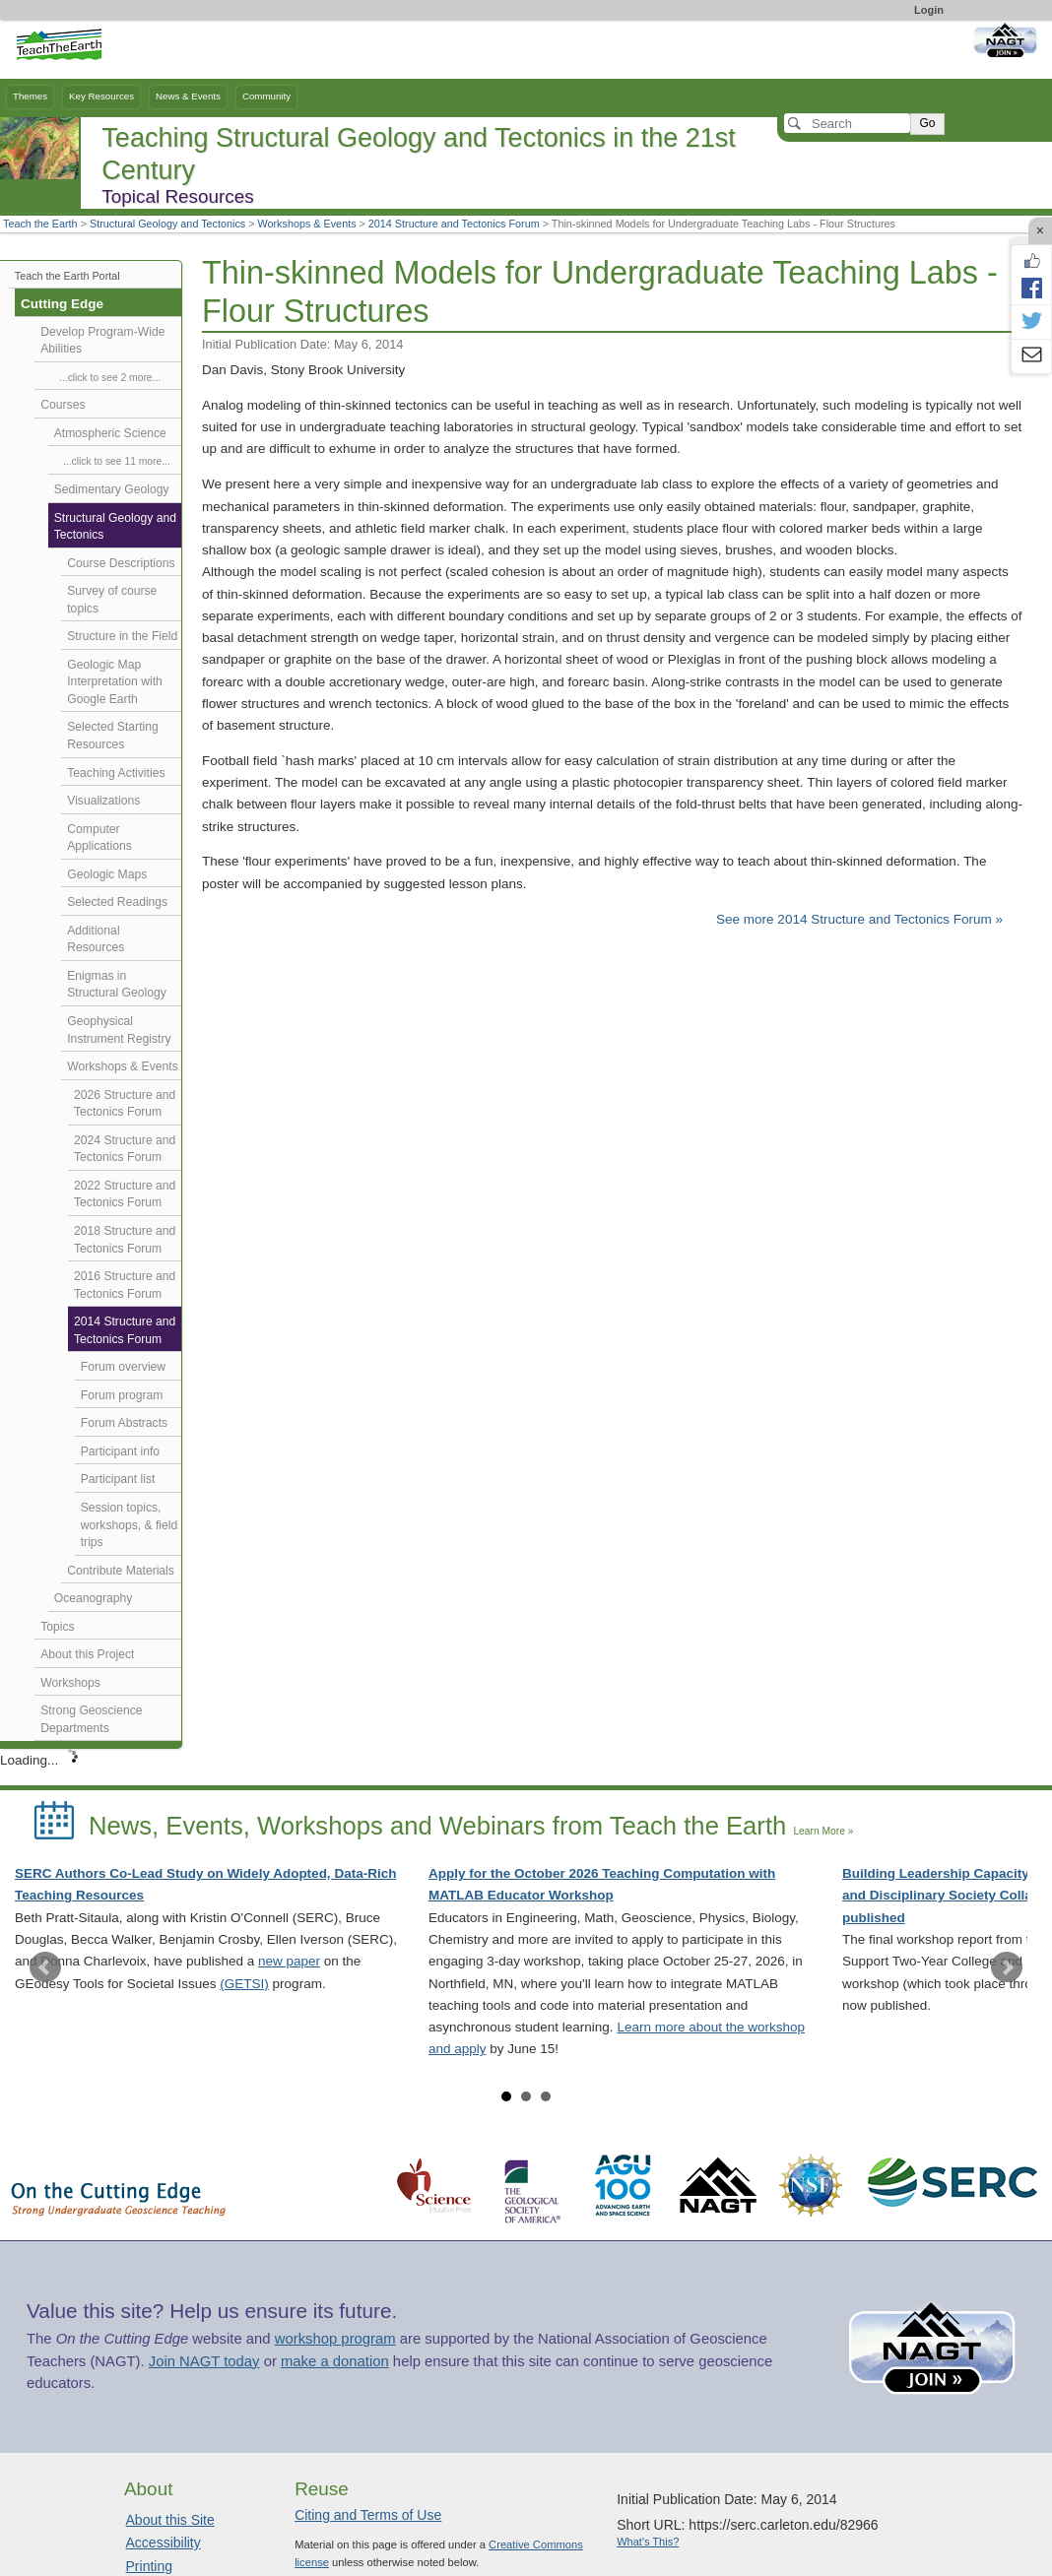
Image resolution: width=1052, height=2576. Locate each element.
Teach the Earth (40, 223)
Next (1006, 1967)
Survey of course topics (112, 599)
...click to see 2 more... (110, 377)
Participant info (120, 1451)
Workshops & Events (307, 223)
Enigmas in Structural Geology (116, 984)
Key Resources (101, 96)
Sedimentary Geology (111, 489)
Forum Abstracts (124, 1423)
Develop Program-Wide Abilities (102, 340)
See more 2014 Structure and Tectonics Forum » (859, 919)
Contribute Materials (120, 1571)
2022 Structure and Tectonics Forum (124, 1194)
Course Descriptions (120, 563)
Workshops (70, 1683)
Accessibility (163, 2542)
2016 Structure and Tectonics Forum (124, 1285)
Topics (57, 1627)
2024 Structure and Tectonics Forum (124, 1149)
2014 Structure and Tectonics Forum (454, 223)
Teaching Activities (115, 773)
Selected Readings (117, 902)
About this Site (170, 2520)
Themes (30, 96)
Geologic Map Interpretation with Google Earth (115, 682)
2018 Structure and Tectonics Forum (124, 1240)
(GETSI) (244, 1983)
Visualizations (103, 800)
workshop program (335, 2339)
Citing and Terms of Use (368, 2515)
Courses (62, 405)
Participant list (118, 1479)
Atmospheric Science (110, 433)
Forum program (122, 1395)
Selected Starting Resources (112, 735)
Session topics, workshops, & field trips (129, 1525)
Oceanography (93, 1598)
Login (929, 10)
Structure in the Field (122, 636)
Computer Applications (99, 838)
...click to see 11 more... (116, 461)
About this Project (87, 1654)
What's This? (648, 2541)
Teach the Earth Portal (67, 276)
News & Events (188, 96)
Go (927, 123)
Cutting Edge (62, 303)
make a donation (335, 2361)
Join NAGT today (204, 2361)
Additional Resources (95, 939)
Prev (45, 1967)
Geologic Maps (107, 874)
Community (266, 96)
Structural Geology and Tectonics (167, 223)
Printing (149, 2566)
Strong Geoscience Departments (91, 1719)
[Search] (847, 123)
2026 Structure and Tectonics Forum (124, 1104)
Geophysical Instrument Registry (118, 1030)
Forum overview (123, 1367)
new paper (289, 1961)
